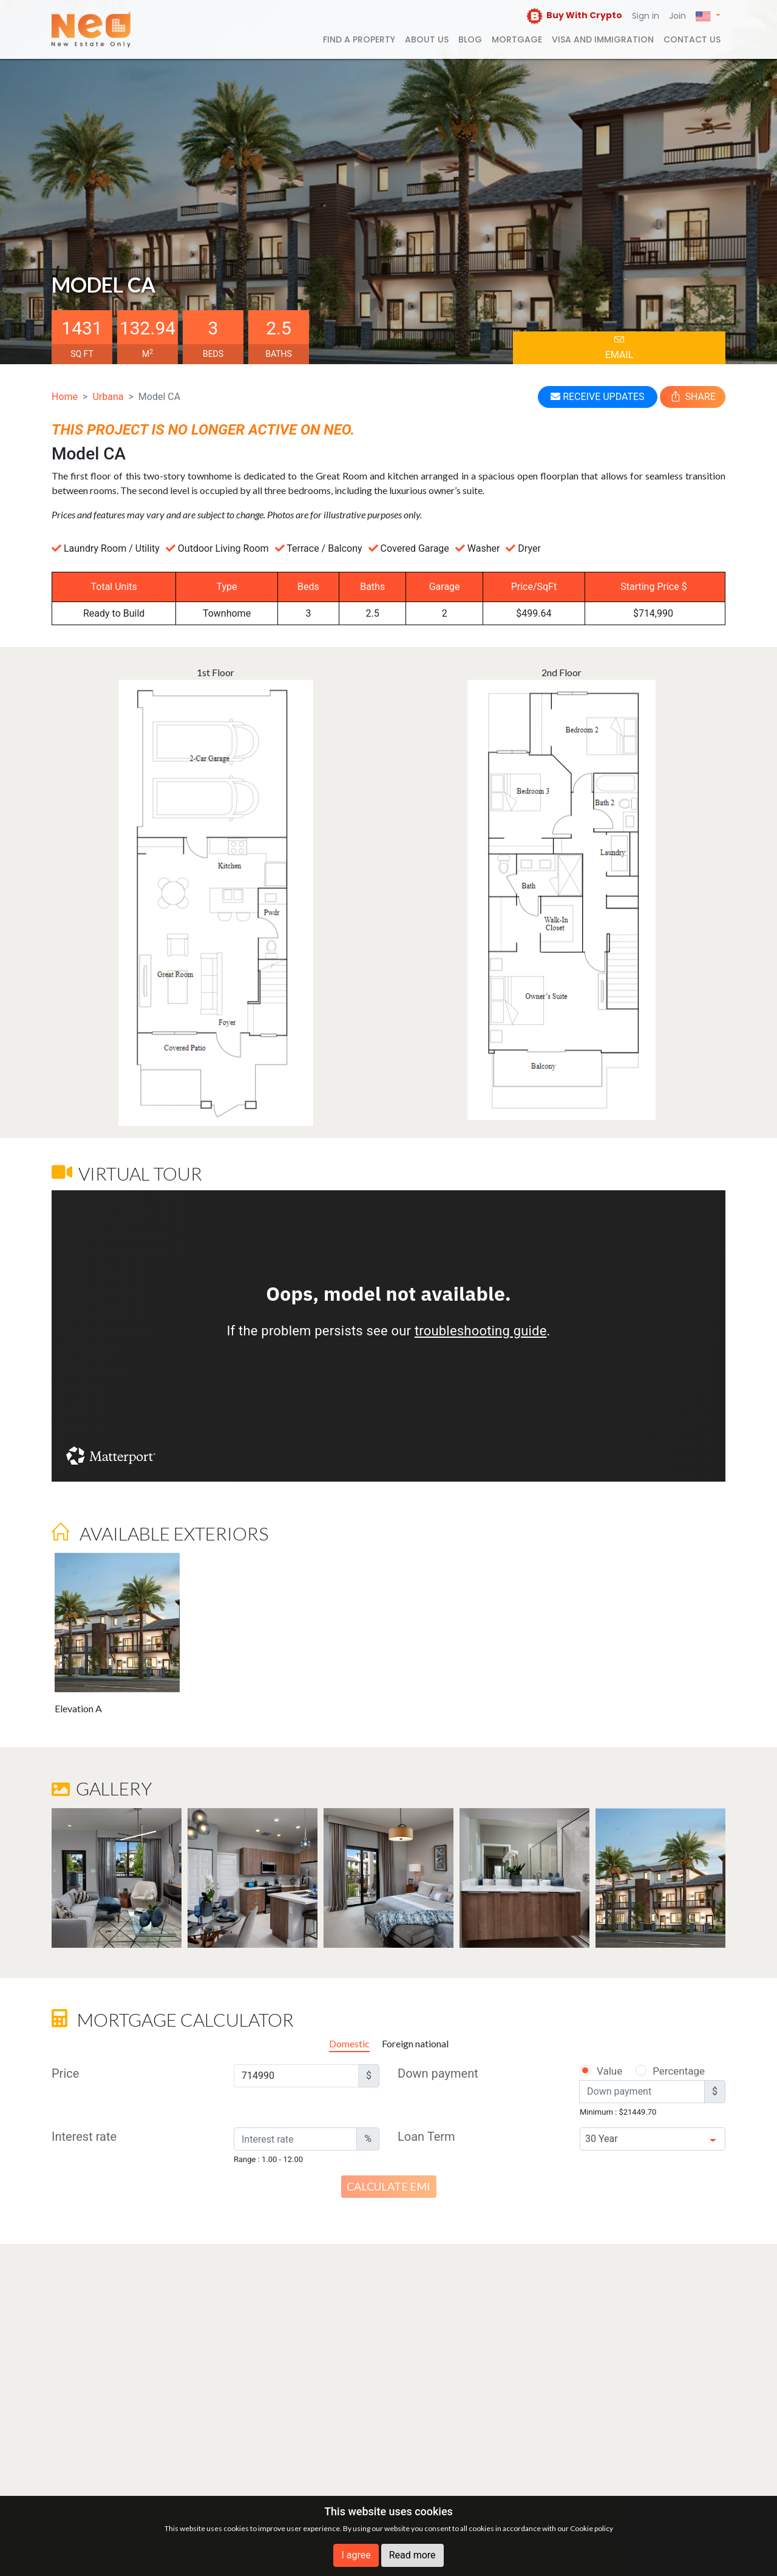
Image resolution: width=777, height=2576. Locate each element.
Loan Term (426, 2136)
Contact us (692, 39)
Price (65, 2073)
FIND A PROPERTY (359, 39)
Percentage (663, 2071)
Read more (412, 2555)
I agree (355, 2555)
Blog (470, 39)
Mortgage (517, 39)
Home (65, 396)
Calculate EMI (388, 2186)
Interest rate (84, 2136)
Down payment (438, 2073)
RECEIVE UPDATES (597, 396)
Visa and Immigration (603, 39)
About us (427, 39)
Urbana (107, 396)
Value (600, 2071)
